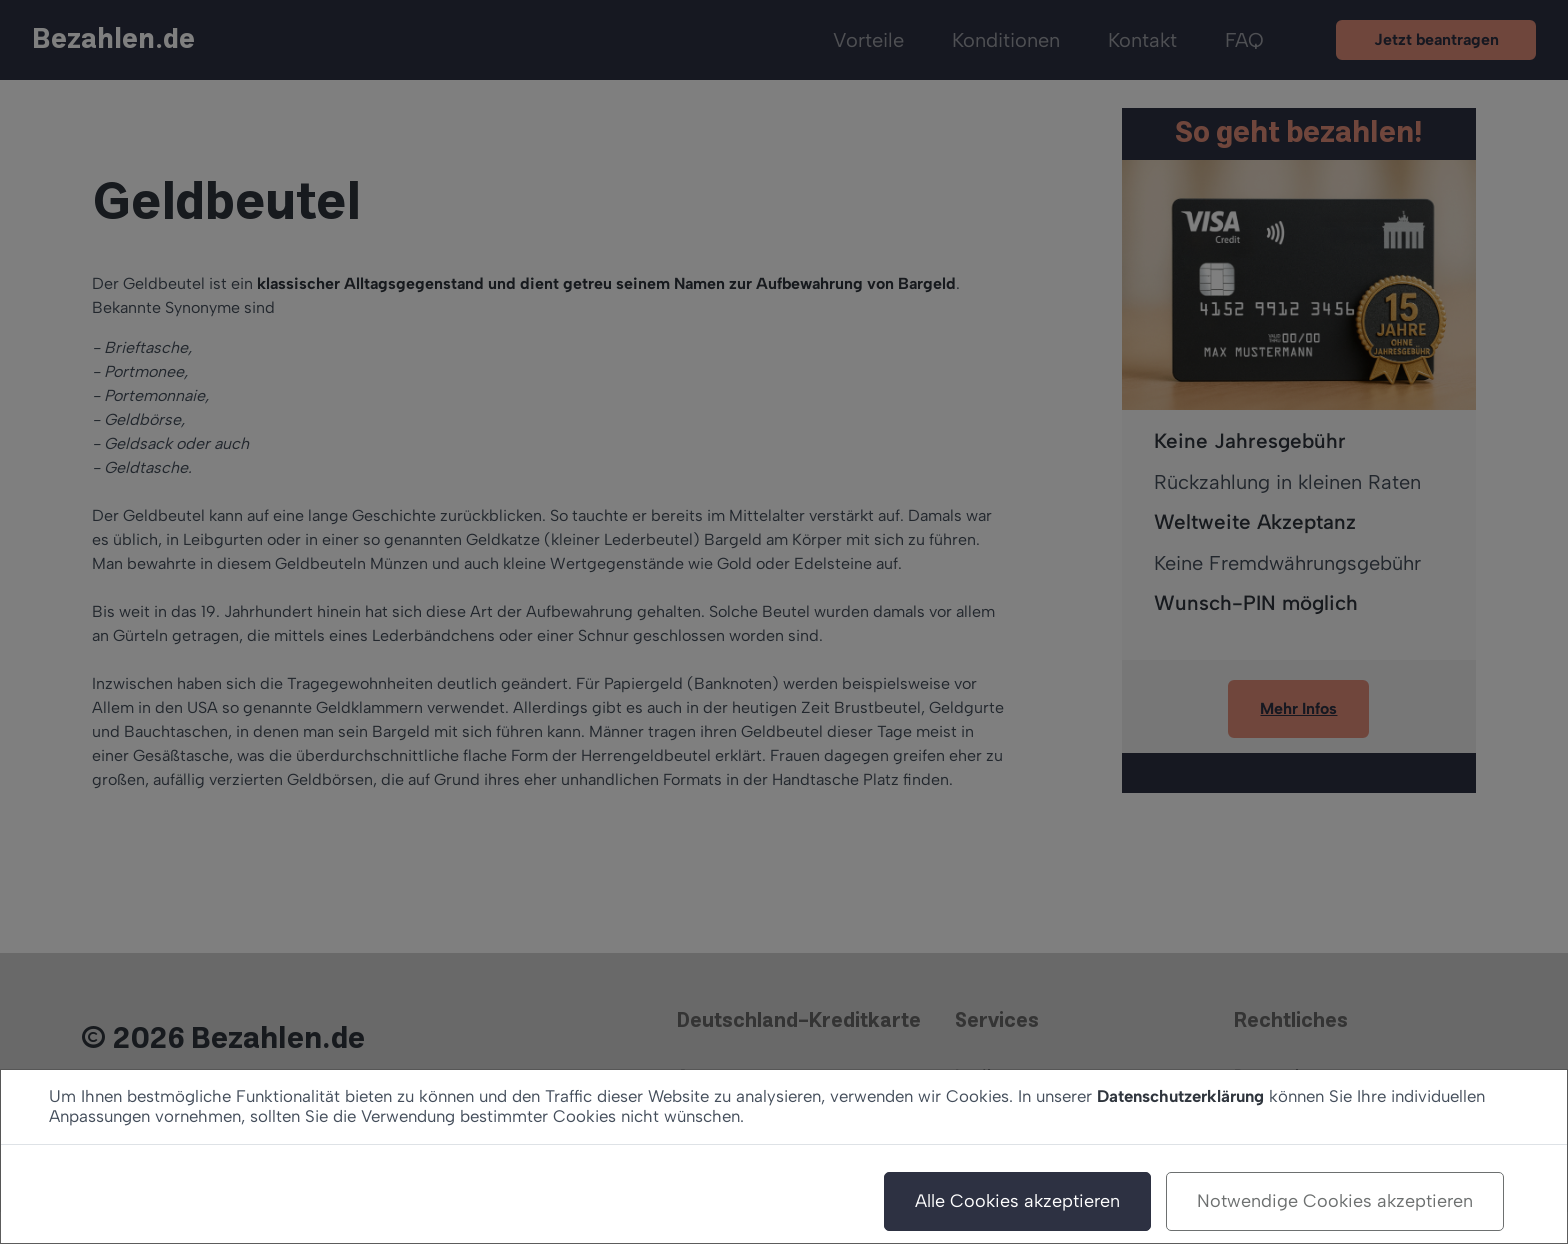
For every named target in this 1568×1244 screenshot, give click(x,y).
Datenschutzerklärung (1180, 1096)
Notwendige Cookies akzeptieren (1335, 1201)
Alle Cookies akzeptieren (1017, 1201)
